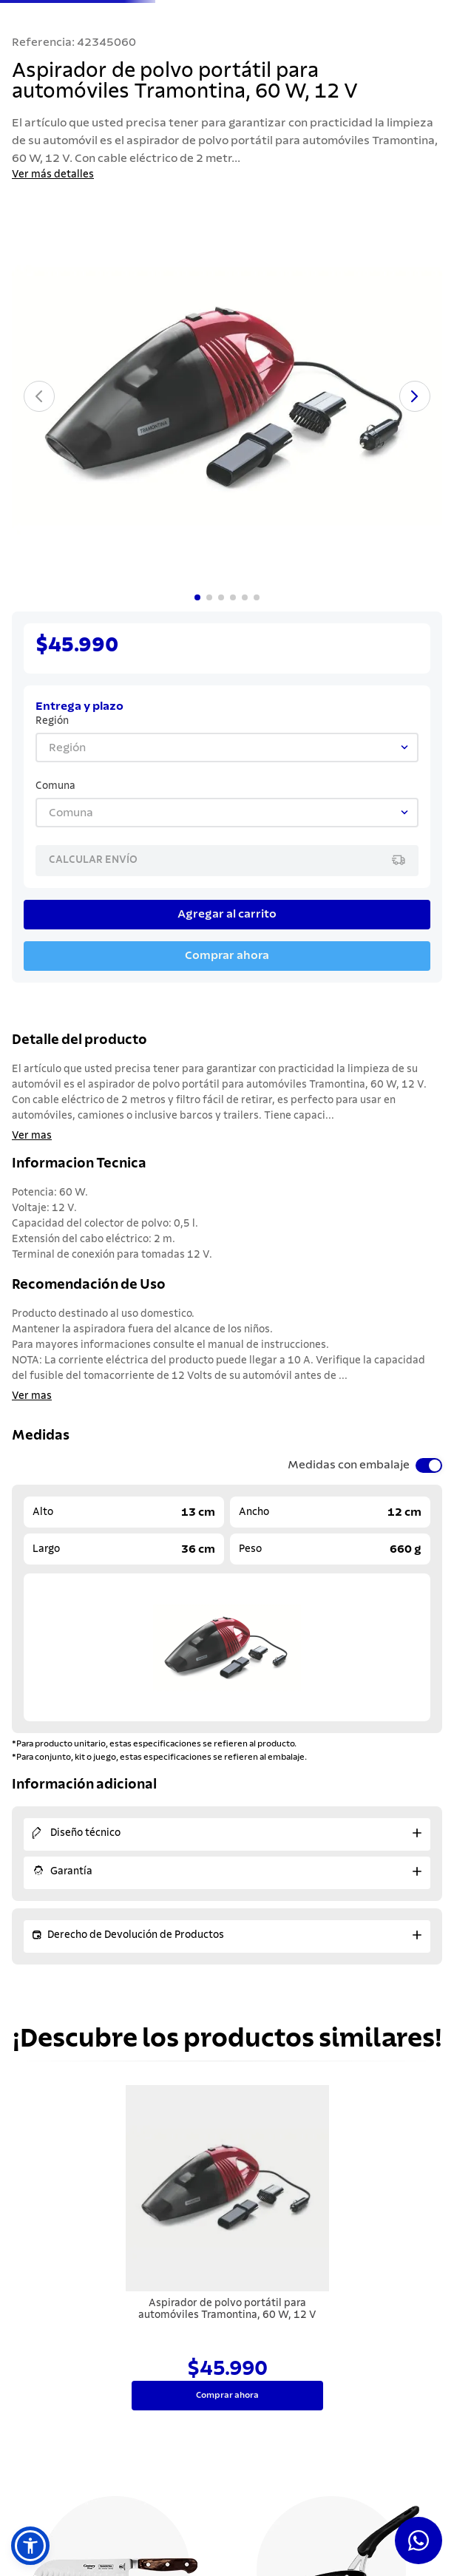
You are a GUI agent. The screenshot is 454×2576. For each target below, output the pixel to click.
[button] (30, 2545)
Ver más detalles (53, 174)
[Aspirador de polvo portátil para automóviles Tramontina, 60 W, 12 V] (227, 2249)
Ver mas (32, 1136)
